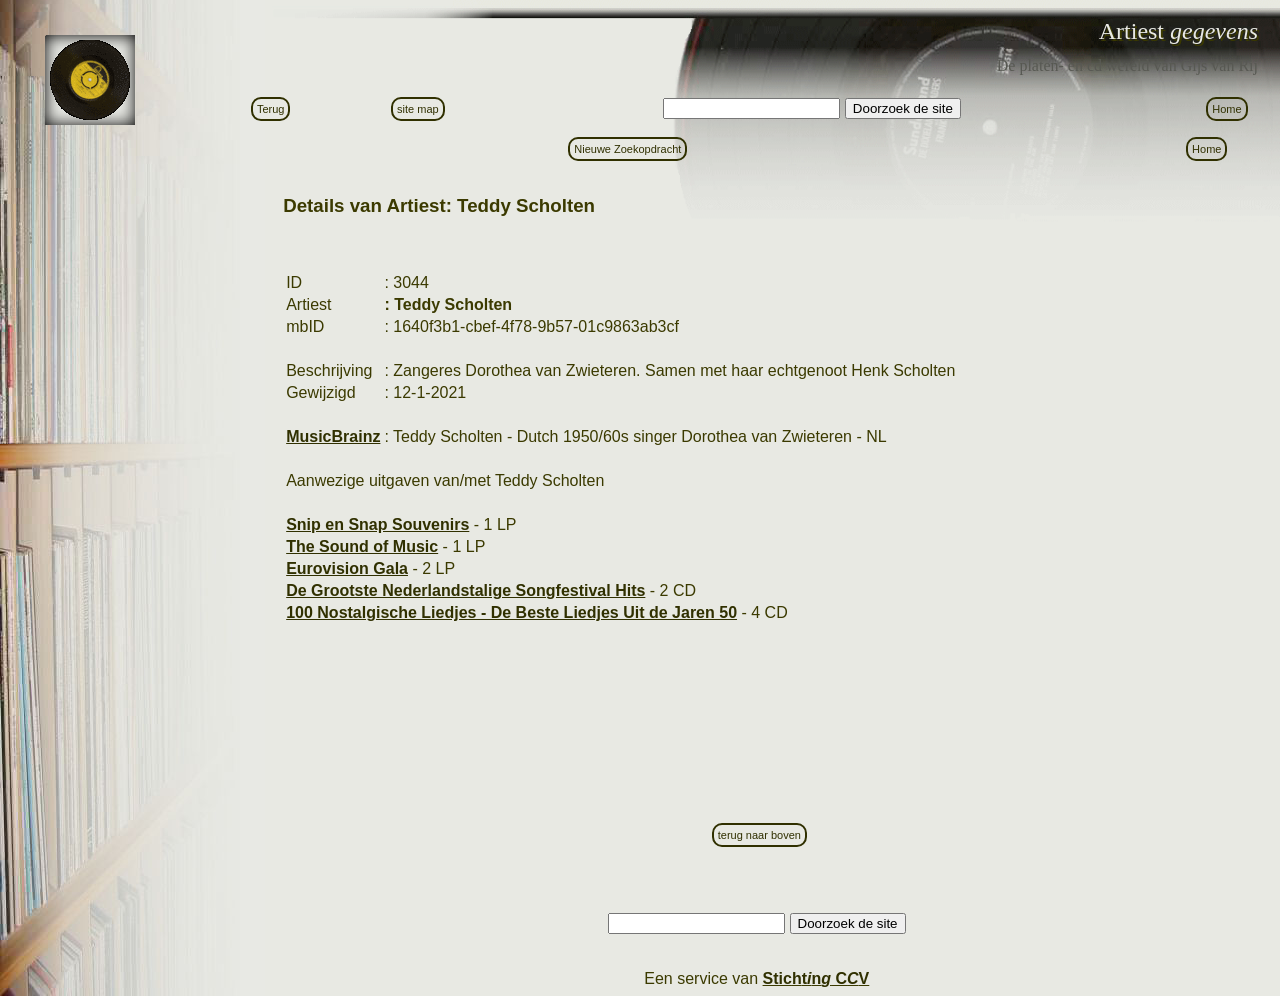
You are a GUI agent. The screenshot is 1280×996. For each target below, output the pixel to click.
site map (418, 109)
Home (1226, 109)
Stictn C (816, 978)
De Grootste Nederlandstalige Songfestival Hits (465, 590)
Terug (271, 109)
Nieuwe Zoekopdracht (627, 149)
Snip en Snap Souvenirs (377, 524)
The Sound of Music (362, 546)
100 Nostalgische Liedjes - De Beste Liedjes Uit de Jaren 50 (511, 612)
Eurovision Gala (347, 568)
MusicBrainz (333, 436)
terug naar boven (759, 835)
